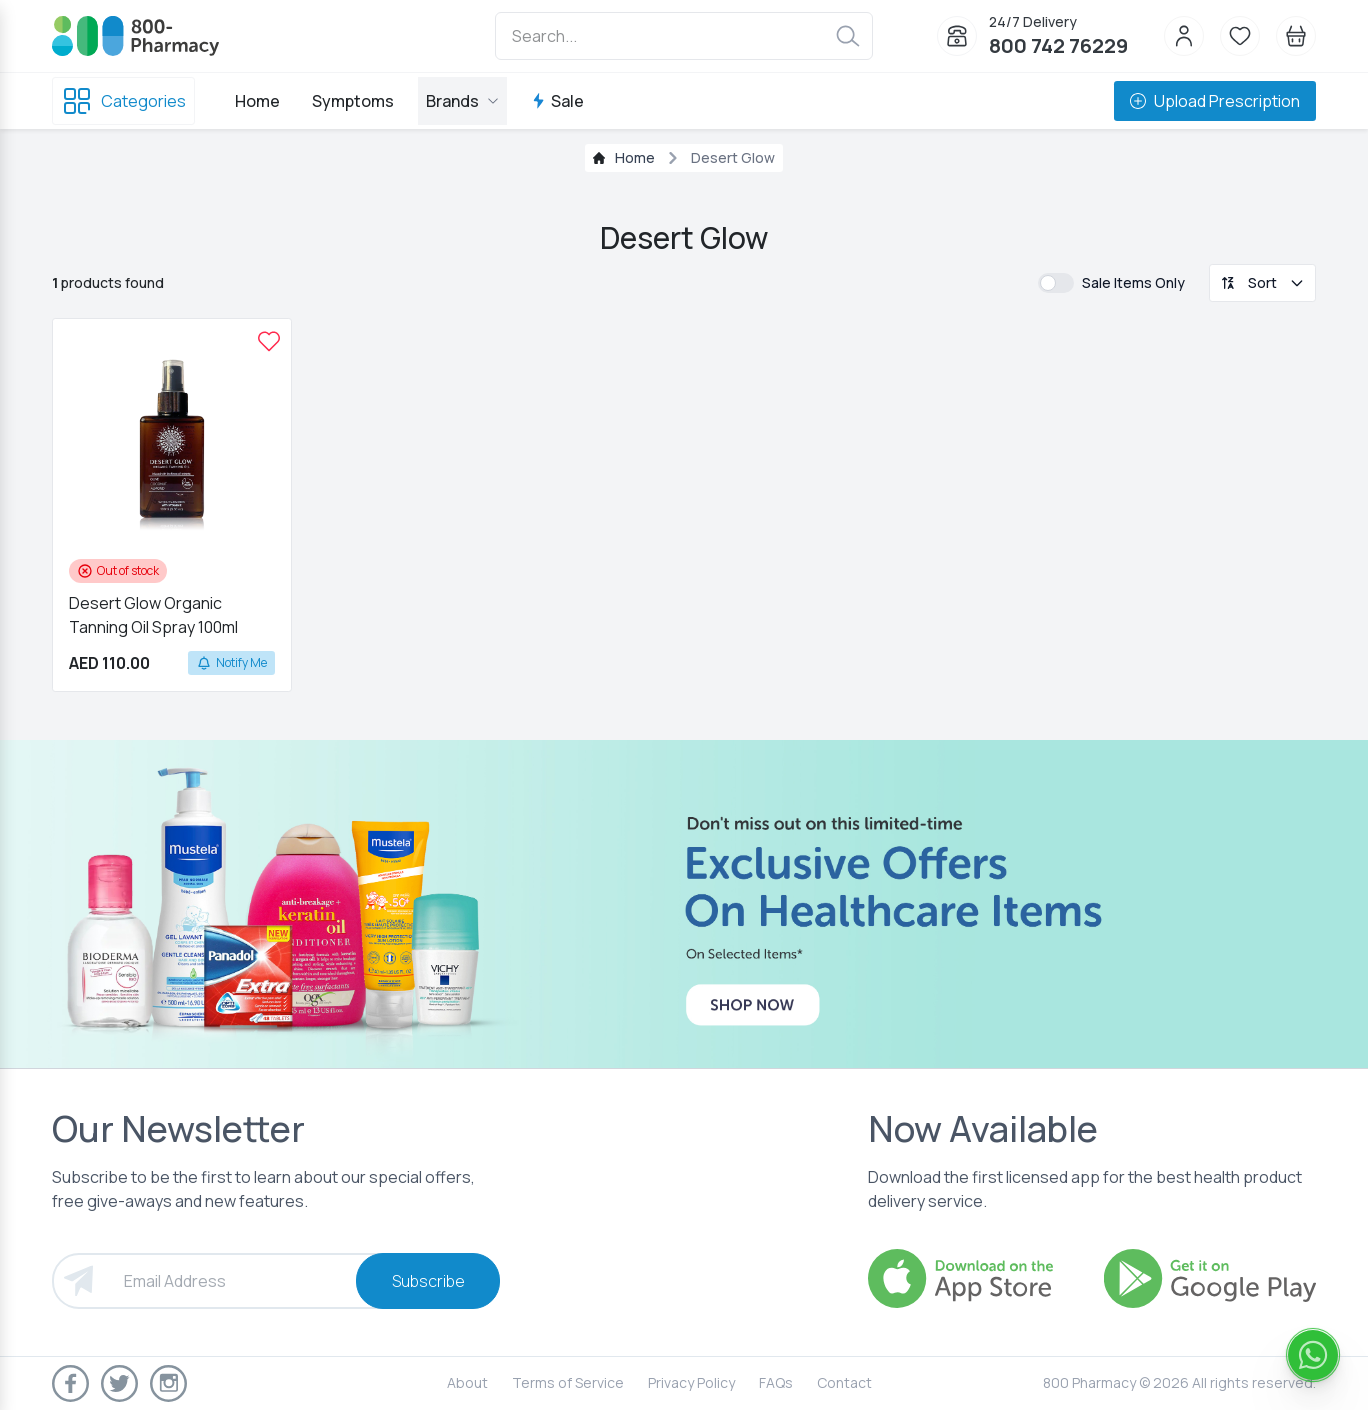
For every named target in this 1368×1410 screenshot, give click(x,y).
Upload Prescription (1215, 101)
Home (257, 101)
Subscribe (428, 1281)
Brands (462, 101)
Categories (123, 101)
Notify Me (231, 662)
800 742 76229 (1058, 45)
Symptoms (353, 101)
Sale (557, 101)
